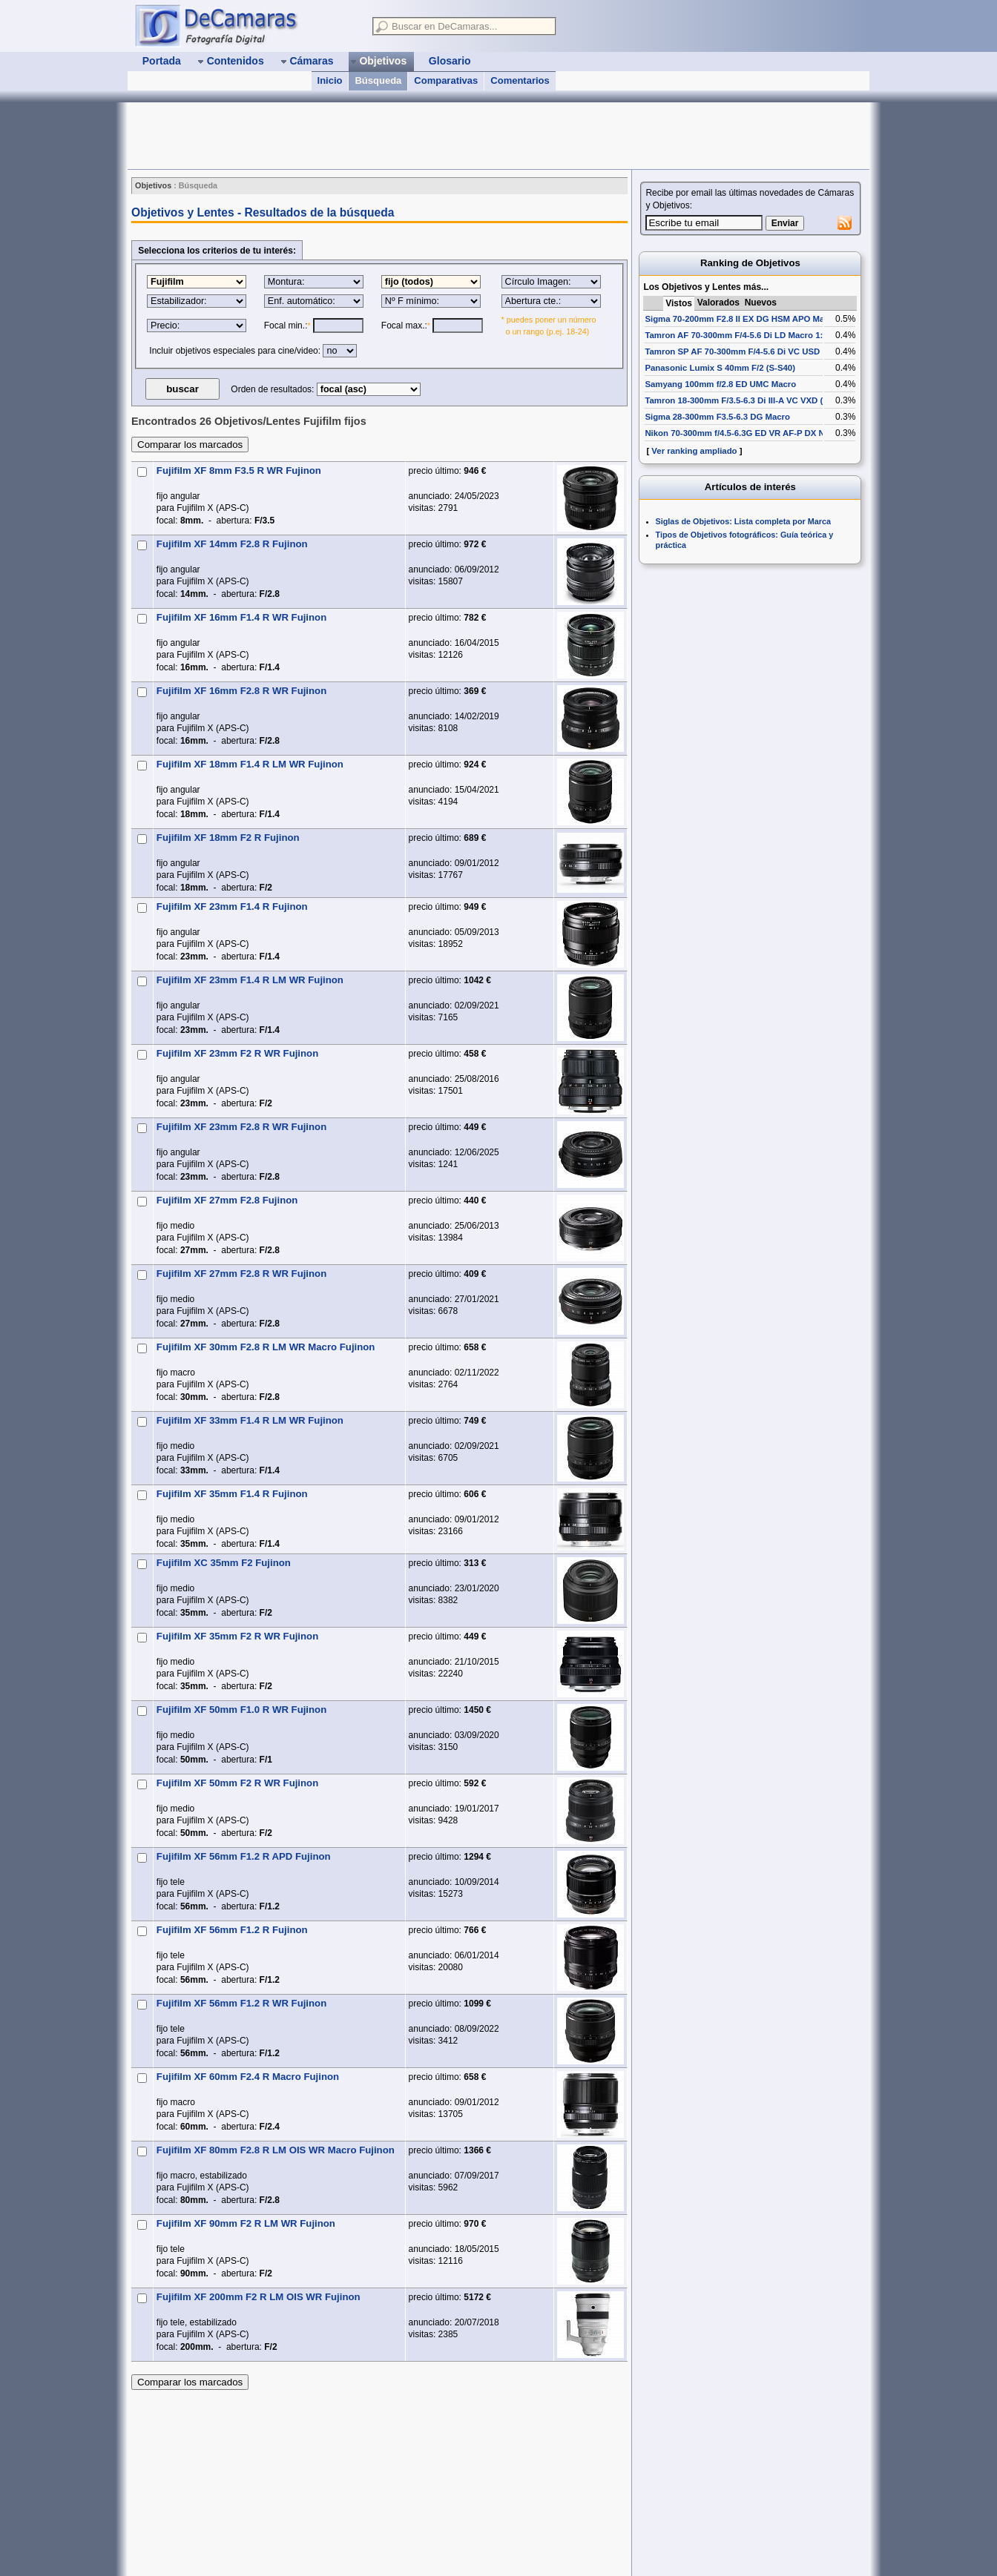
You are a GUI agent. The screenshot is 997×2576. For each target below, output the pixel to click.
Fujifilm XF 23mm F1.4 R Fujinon (232, 906)
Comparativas (446, 80)
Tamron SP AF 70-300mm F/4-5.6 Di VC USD (732, 351)
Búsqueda (378, 80)
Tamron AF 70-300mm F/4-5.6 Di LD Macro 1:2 (736, 335)
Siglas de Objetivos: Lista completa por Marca (743, 521)
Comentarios (519, 80)
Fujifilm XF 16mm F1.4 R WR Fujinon (241, 617)
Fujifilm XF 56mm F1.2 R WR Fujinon (241, 2003)
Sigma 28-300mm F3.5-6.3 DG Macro (717, 416)
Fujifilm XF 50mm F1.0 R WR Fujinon (241, 1709)
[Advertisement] (398, 135)
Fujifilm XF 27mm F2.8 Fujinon (227, 1200)
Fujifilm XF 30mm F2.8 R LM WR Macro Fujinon (266, 1347)
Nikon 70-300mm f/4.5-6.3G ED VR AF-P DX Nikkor (745, 433)
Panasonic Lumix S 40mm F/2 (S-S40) (720, 367)
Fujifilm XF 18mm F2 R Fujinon (228, 837)
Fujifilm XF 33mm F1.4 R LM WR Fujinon (250, 1420)
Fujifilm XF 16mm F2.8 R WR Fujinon (241, 690)
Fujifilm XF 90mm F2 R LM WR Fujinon (246, 2223)
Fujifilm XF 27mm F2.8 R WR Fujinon (241, 1273)
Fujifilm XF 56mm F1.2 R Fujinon (232, 1929)
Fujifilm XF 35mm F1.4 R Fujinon (232, 1493)
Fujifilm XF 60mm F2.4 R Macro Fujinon (248, 2076)
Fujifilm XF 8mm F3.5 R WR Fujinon (239, 470)
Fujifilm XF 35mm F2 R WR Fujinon (237, 1636)
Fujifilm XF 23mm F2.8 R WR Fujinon (241, 1126)
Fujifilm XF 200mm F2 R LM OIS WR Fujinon (259, 2296)
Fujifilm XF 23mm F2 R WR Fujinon (237, 1053)
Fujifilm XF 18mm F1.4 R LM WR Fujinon (250, 764)
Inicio (330, 80)
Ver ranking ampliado (694, 450)
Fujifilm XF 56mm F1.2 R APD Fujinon (244, 1856)
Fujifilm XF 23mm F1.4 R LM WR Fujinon (250, 979)
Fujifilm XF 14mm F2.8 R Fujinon (232, 543)
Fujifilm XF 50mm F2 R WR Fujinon (237, 1783)
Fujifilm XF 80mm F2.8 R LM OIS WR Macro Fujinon (276, 2150)
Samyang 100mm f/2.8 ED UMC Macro (720, 384)
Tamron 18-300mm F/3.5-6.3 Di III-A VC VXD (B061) (745, 400)
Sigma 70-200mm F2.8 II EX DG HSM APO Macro (741, 318)
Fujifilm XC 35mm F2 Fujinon (224, 1562)
